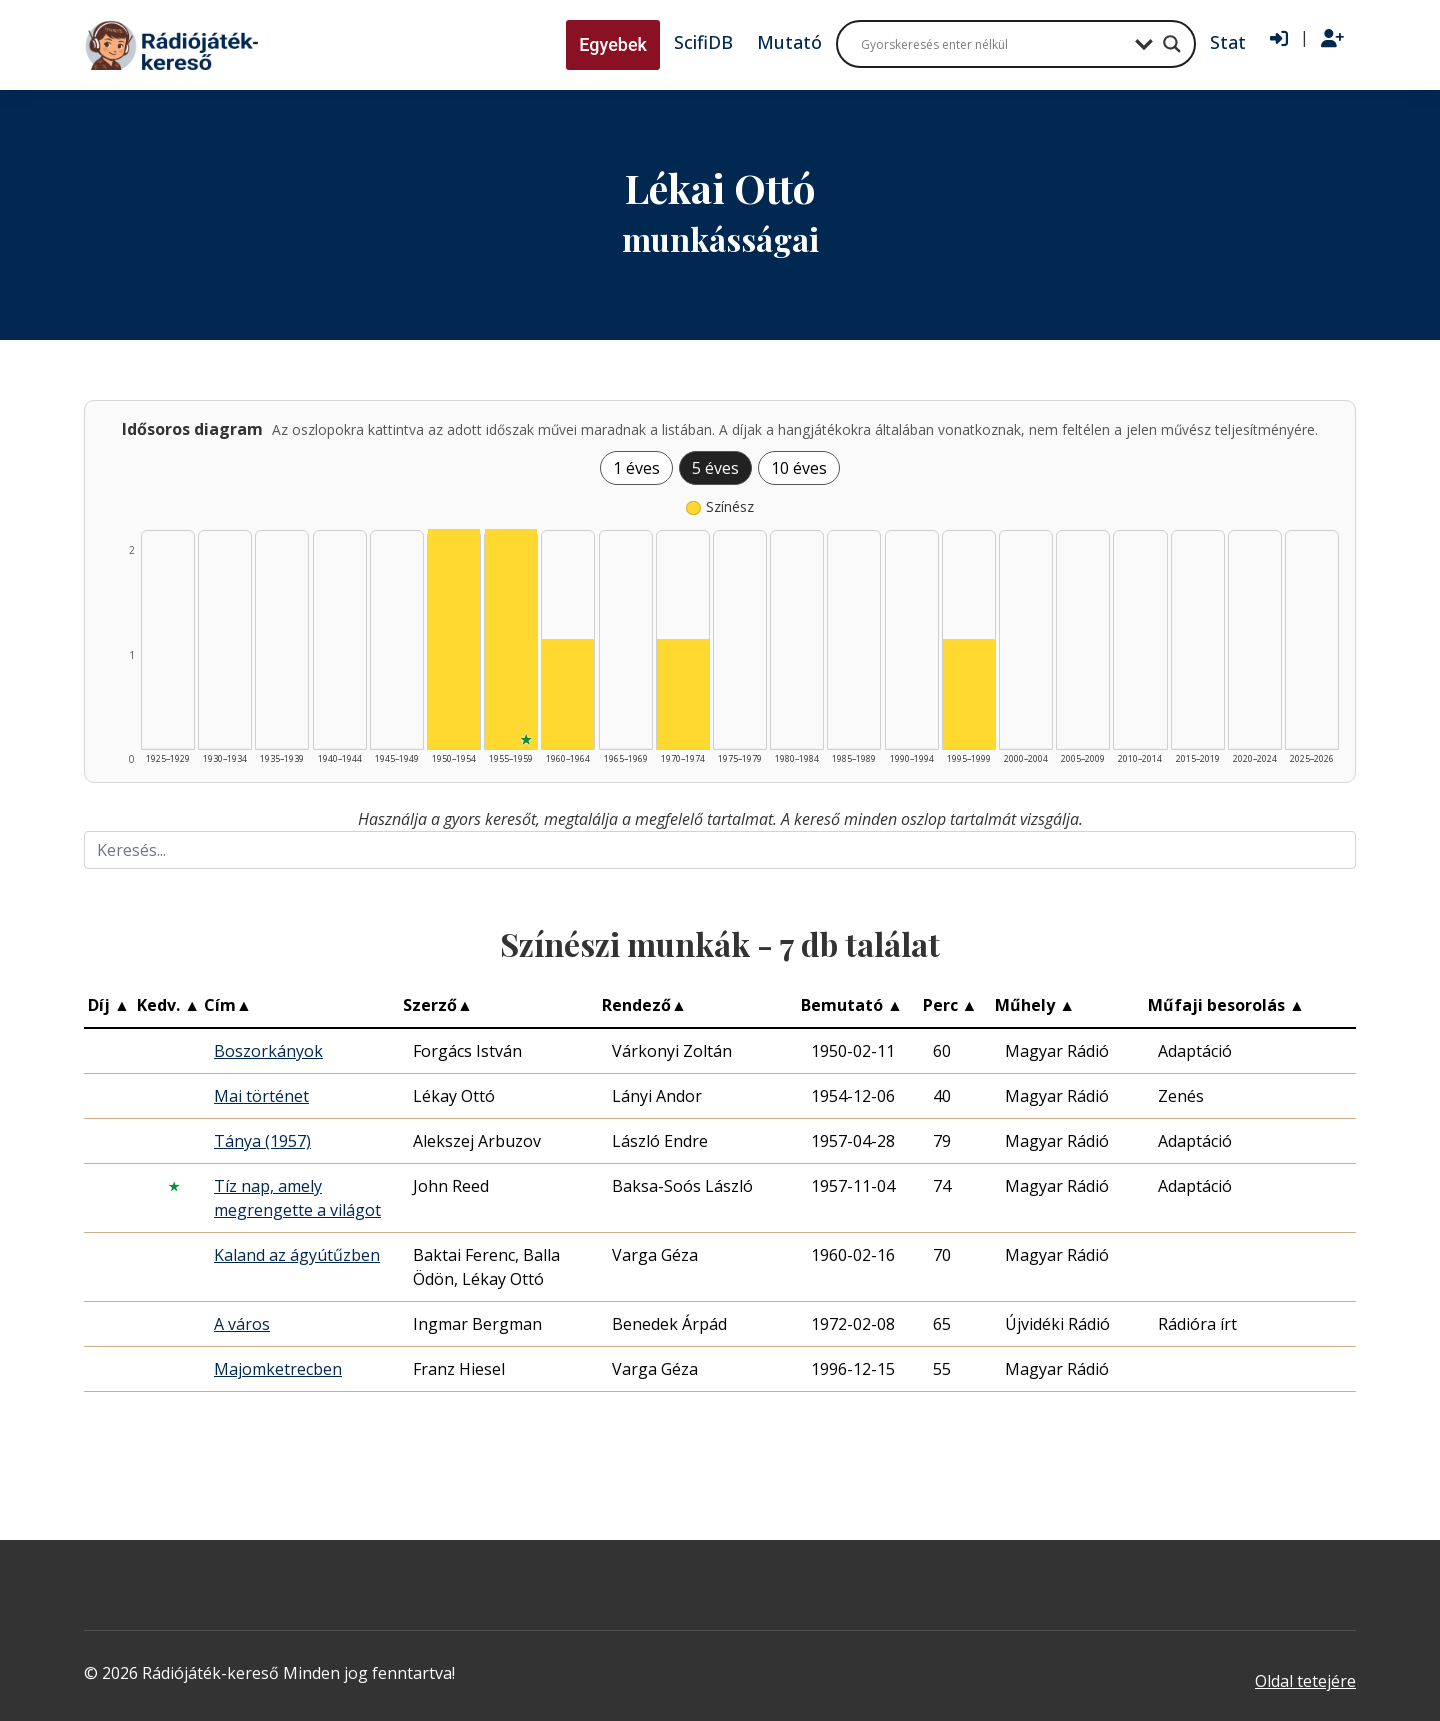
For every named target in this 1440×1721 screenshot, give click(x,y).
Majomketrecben (278, 1369)
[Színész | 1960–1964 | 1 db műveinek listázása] (568, 694)
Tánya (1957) (262, 1141)
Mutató (789, 42)
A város (242, 1324)
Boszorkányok (268, 1051)
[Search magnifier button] (1172, 44)
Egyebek (613, 44)
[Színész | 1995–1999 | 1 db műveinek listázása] (969, 694)
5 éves (715, 468)
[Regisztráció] (1332, 39)
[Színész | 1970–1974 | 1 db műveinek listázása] (683, 694)
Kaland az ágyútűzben (297, 1255)
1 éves (636, 468)
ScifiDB (703, 42)
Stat (1228, 42)
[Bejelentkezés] (1279, 39)
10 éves (799, 468)
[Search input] (993, 44)
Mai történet (261, 1096)
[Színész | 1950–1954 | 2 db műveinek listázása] (454, 639)
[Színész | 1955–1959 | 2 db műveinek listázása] (511, 639)
